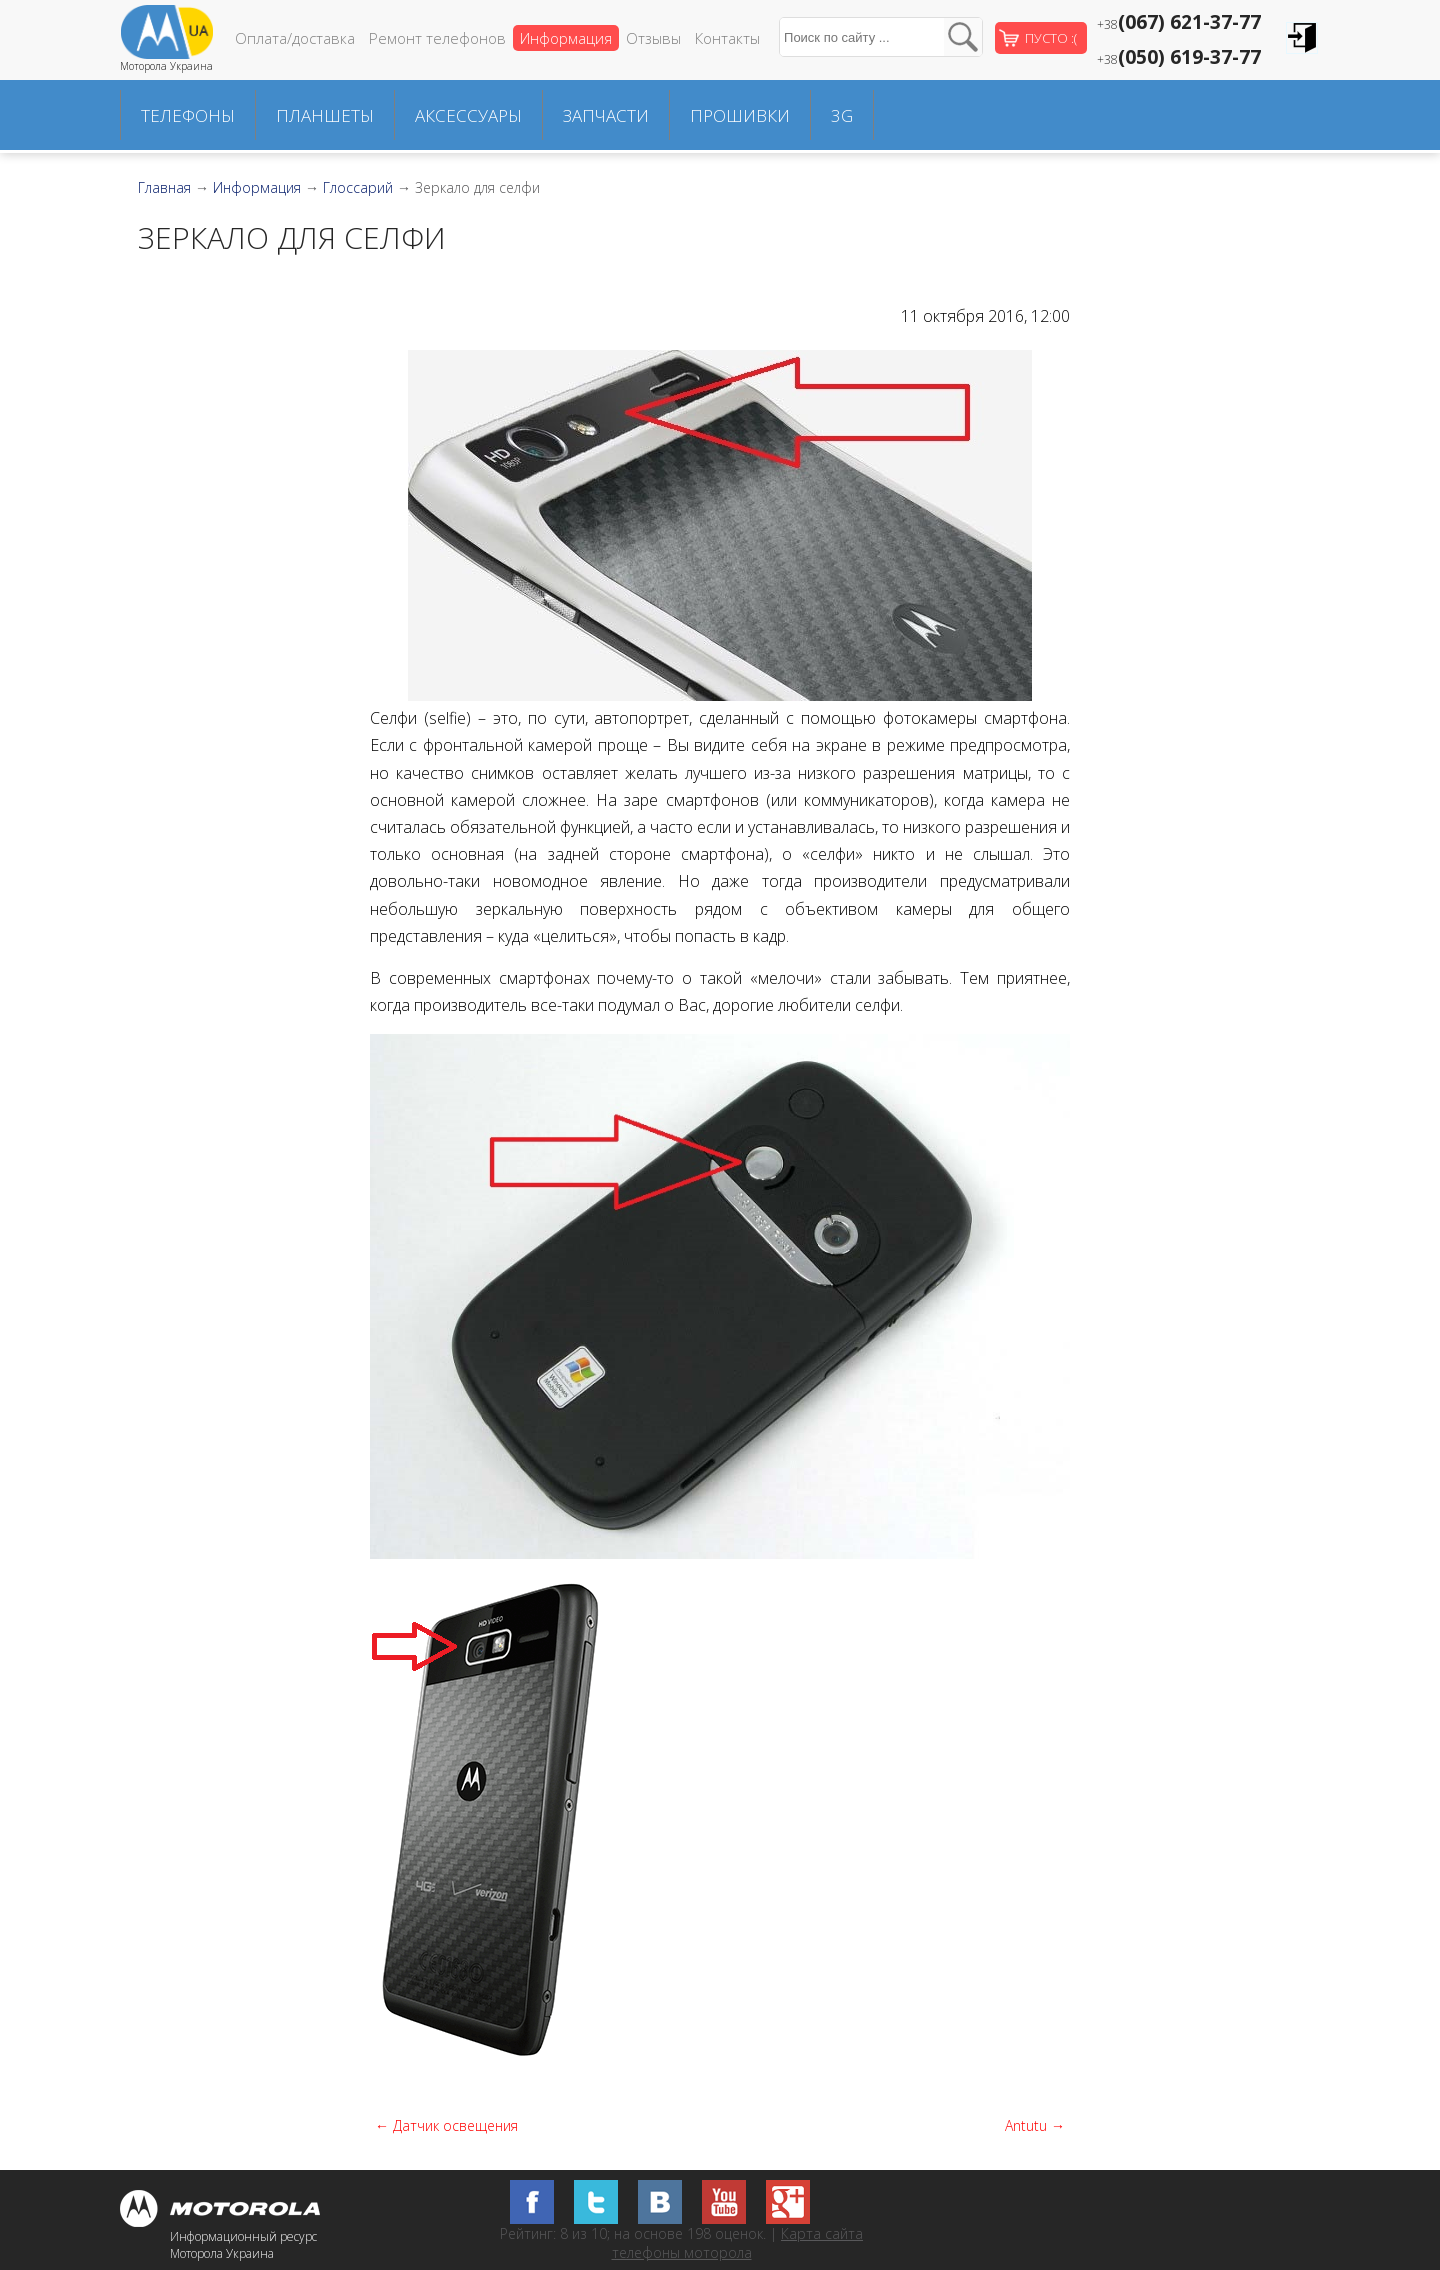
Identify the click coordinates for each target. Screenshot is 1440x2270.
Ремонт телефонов (437, 38)
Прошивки (740, 115)
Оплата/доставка (295, 38)
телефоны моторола (682, 2252)
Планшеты (325, 115)
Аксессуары (468, 115)
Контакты (727, 38)
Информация (566, 38)
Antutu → (1035, 2125)
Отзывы (653, 38)
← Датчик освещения (446, 2125)
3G (842, 115)
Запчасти (606, 115)
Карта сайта (822, 2233)
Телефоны (188, 115)
